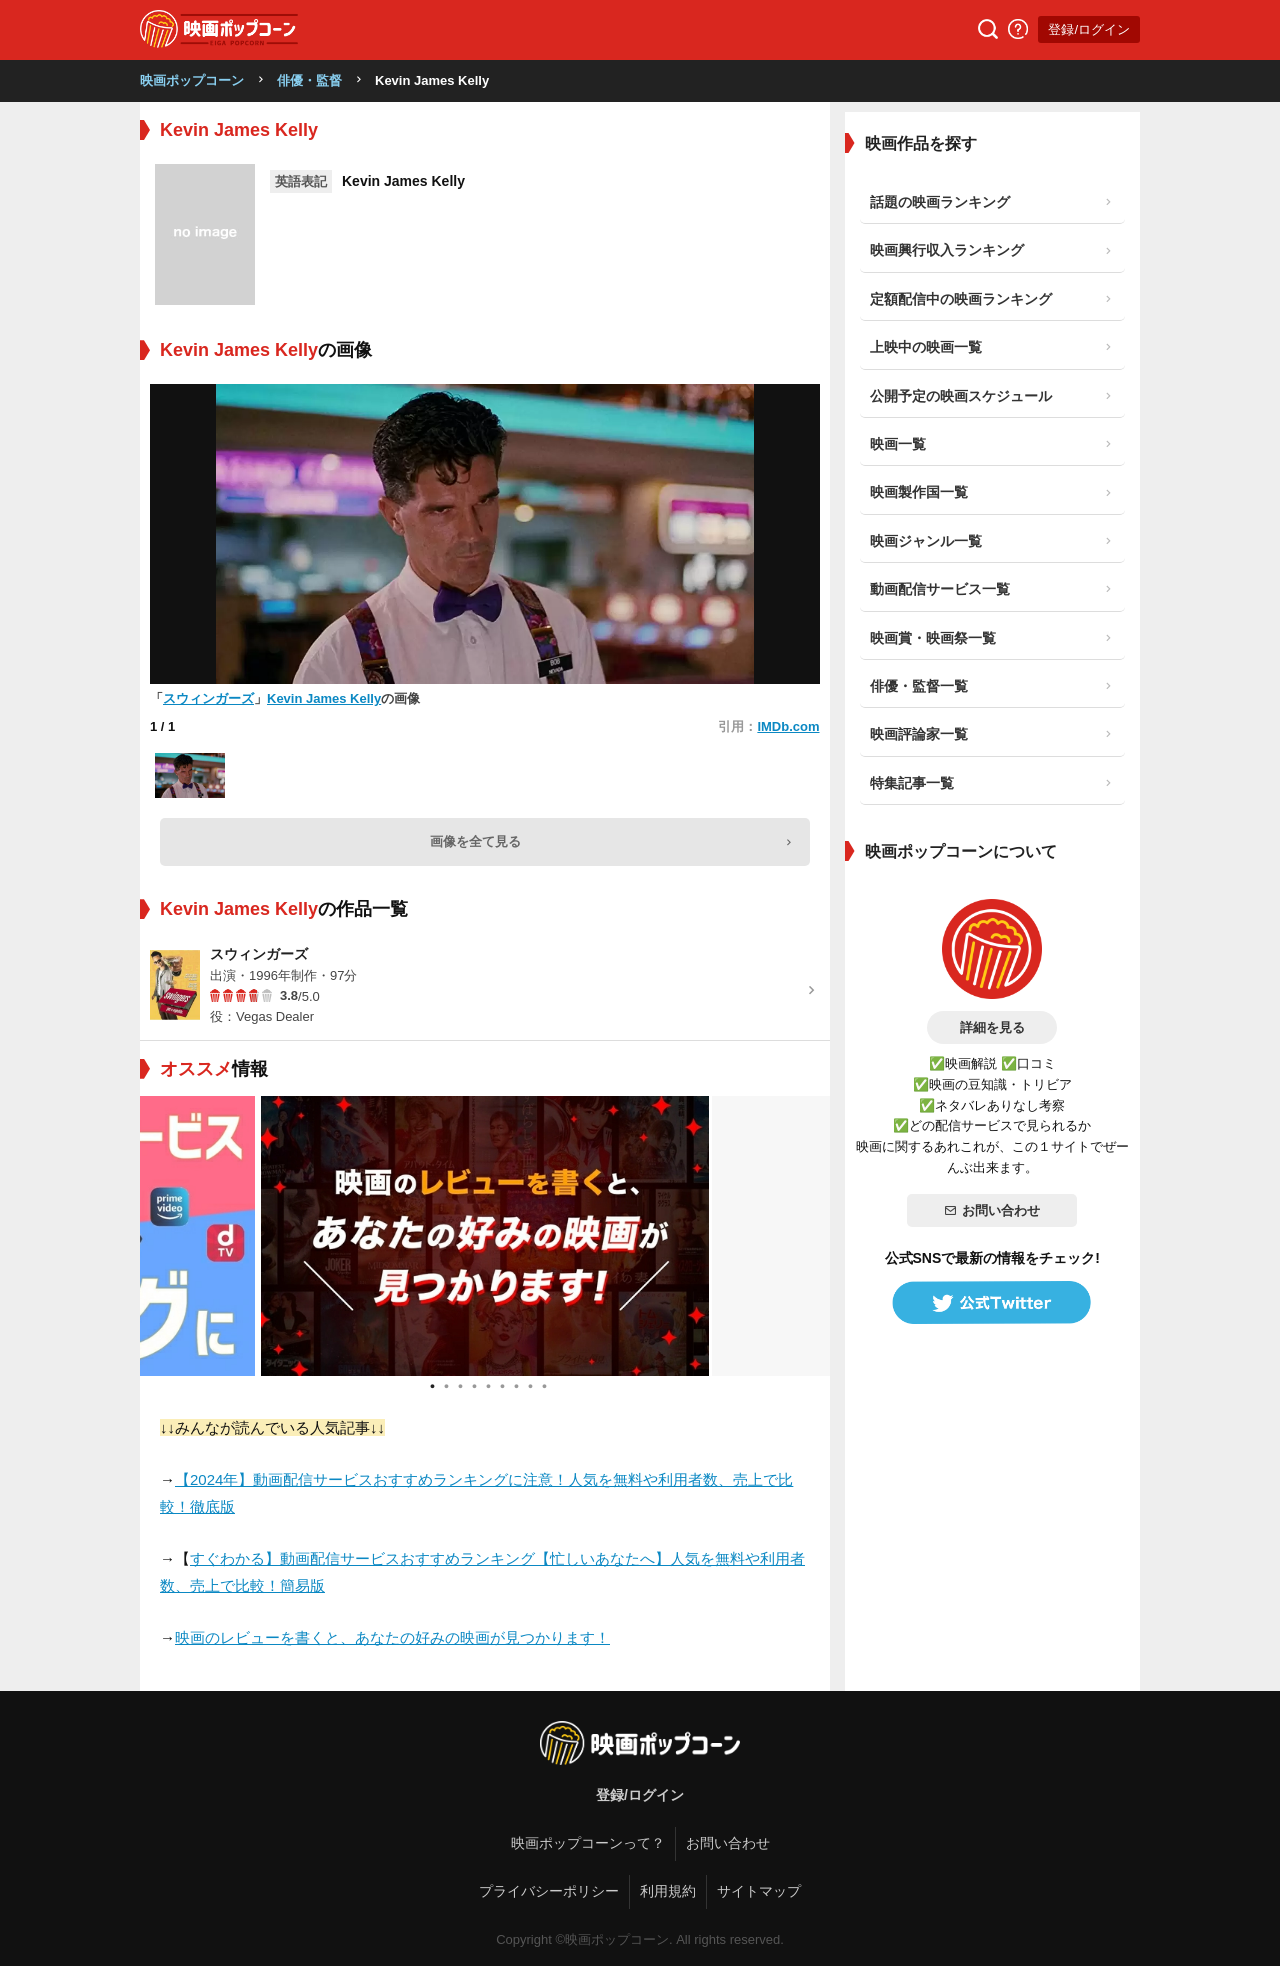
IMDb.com (788, 726)
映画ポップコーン (192, 80)
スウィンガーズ (208, 698)
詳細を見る (992, 1027)
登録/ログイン (1089, 29)
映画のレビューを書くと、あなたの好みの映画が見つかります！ (392, 1637)
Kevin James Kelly (324, 698)
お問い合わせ (992, 1210)
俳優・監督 (309, 80)
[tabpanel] (485, 1236)
